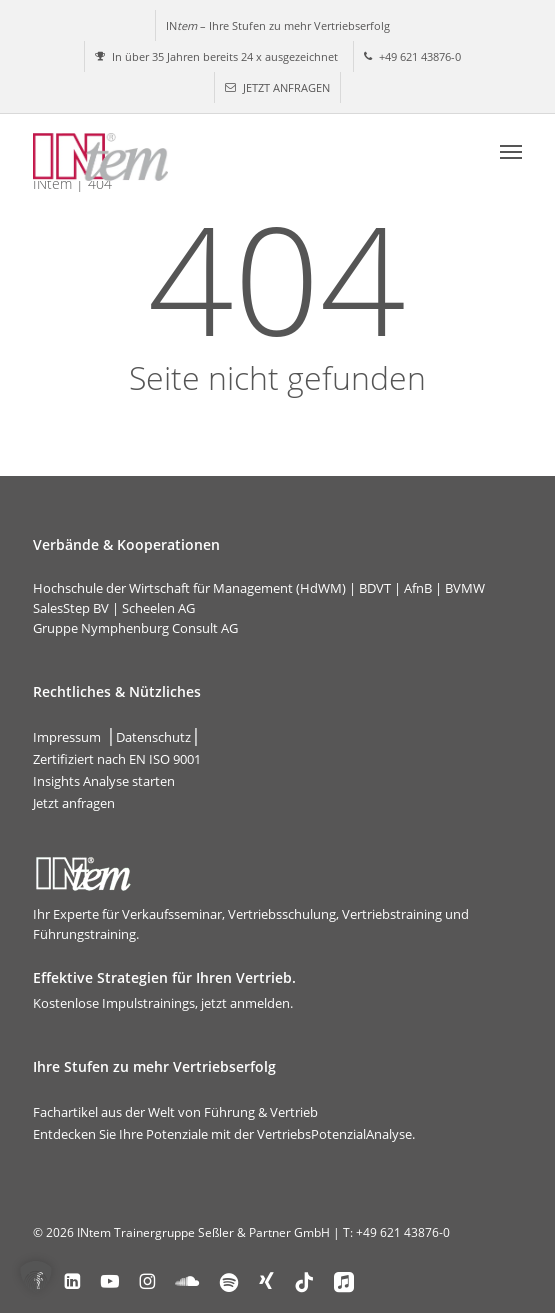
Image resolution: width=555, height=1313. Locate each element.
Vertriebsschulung (282, 914)
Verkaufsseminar (172, 914)
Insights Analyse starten (104, 781)
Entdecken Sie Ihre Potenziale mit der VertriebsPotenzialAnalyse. (224, 1134)
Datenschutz (153, 737)
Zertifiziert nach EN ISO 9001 (117, 759)
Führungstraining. (86, 934)
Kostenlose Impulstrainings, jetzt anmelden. (163, 1003)
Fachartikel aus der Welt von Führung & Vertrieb (175, 1112)
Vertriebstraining (392, 914)
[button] (511, 151)
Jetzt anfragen (74, 803)
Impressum (67, 737)
